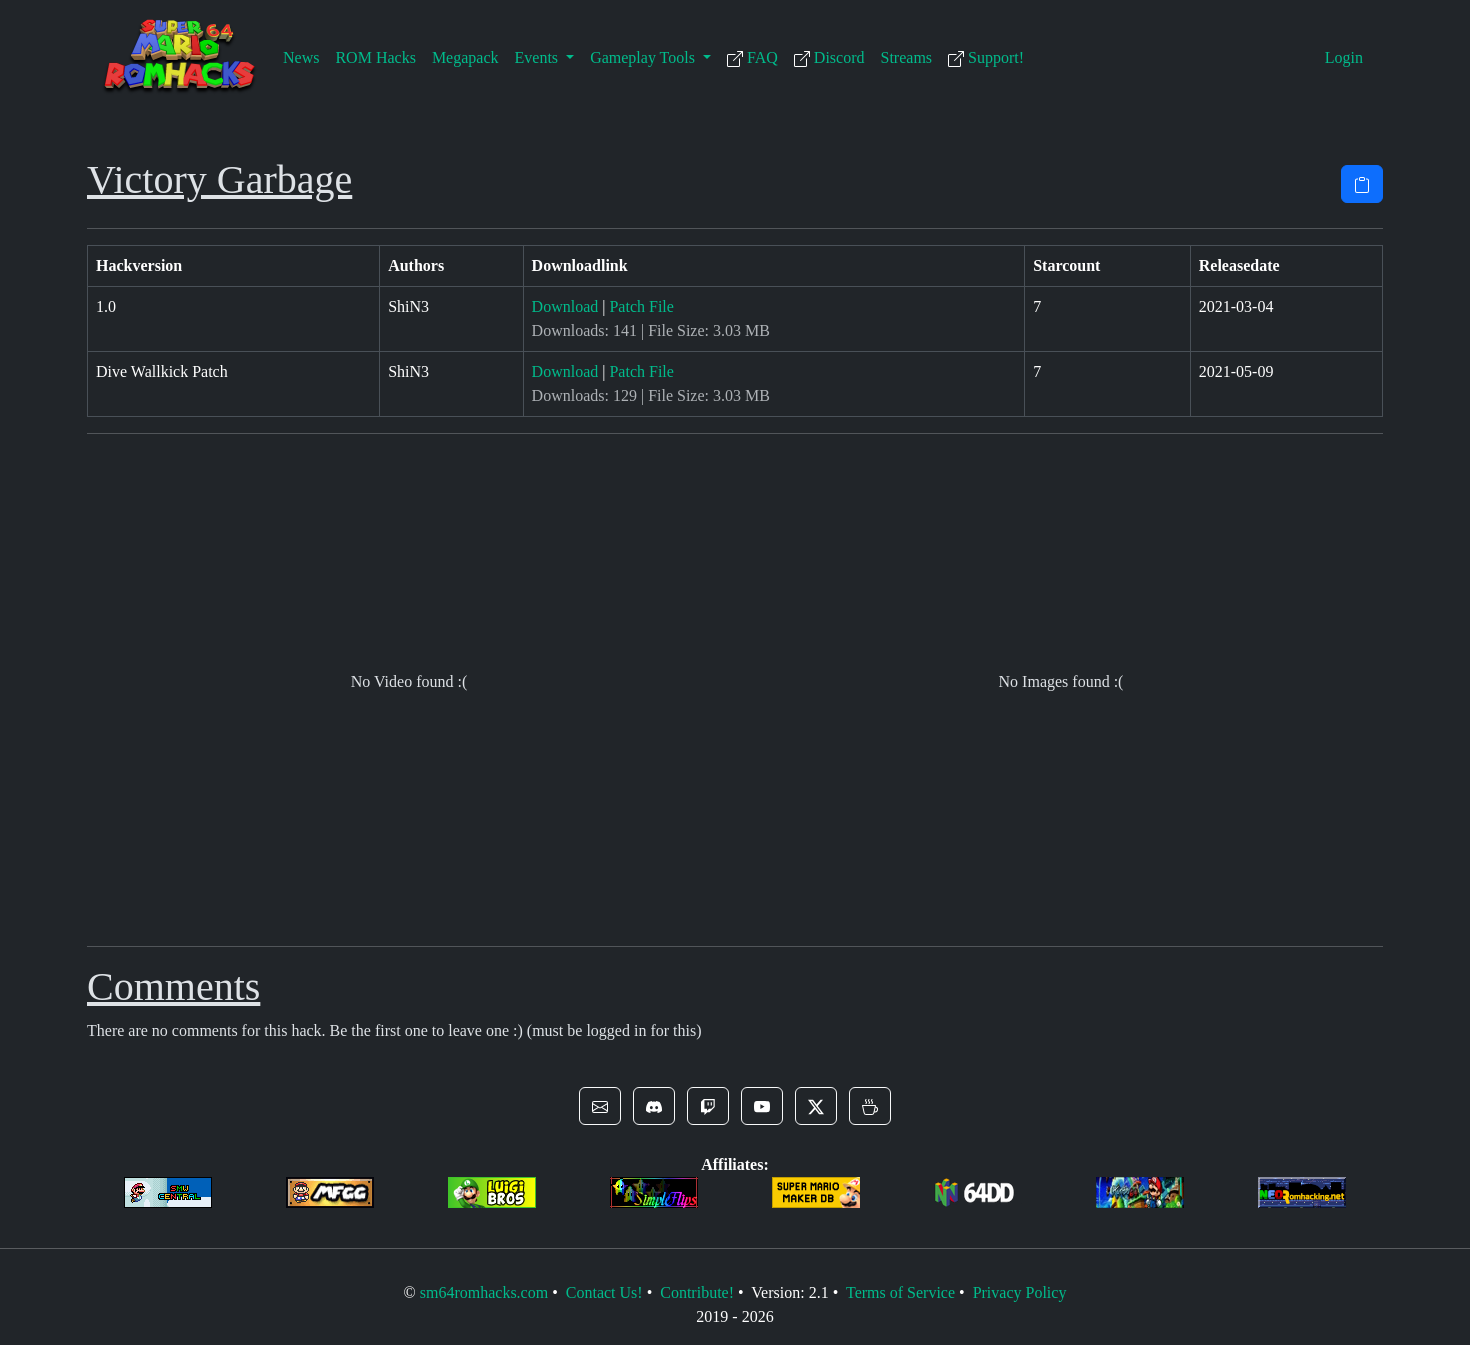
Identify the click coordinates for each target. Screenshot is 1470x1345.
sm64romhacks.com (484, 1292)
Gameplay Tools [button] (644, 57)
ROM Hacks (375, 57)
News (301, 57)
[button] (600, 1106)
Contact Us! (604, 1292)
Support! (986, 58)
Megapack (465, 57)
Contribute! (697, 1292)
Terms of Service (900, 1292)
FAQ (752, 58)
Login (1344, 57)
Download (565, 306)
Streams (907, 57)
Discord (829, 58)
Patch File (641, 306)
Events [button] (539, 57)
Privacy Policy (1020, 1292)
